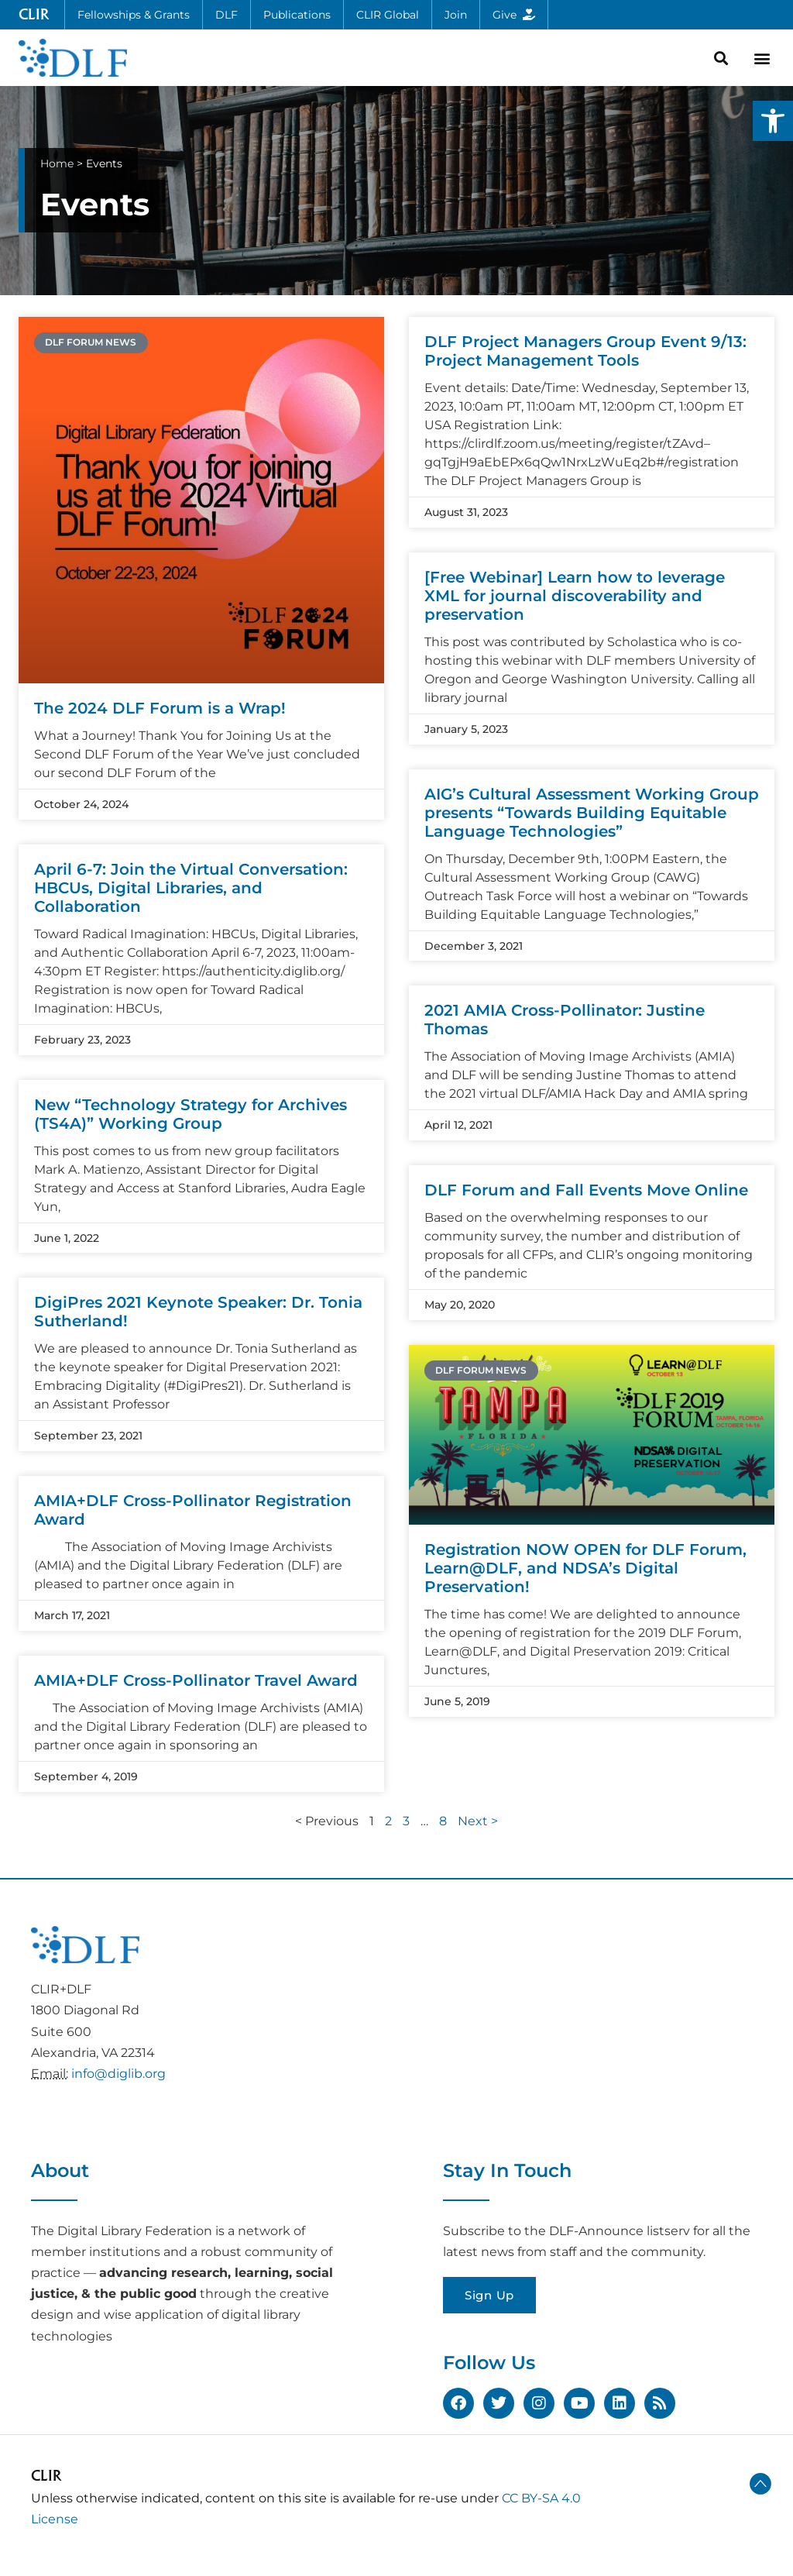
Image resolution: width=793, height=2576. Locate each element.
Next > (478, 1821)
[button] (773, 121)
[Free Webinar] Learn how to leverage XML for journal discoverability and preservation (574, 596)
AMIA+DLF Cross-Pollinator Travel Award (196, 1680)
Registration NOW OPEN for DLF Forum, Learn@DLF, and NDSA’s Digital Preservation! (585, 1568)
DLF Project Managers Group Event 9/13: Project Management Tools (585, 351)
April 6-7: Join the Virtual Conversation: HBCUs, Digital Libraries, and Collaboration (191, 888)
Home (57, 163)
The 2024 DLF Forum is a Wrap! (160, 708)
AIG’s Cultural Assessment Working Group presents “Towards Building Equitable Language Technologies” (591, 813)
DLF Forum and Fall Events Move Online (586, 1190)
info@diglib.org (118, 2073)
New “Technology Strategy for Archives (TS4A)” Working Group (190, 1114)
